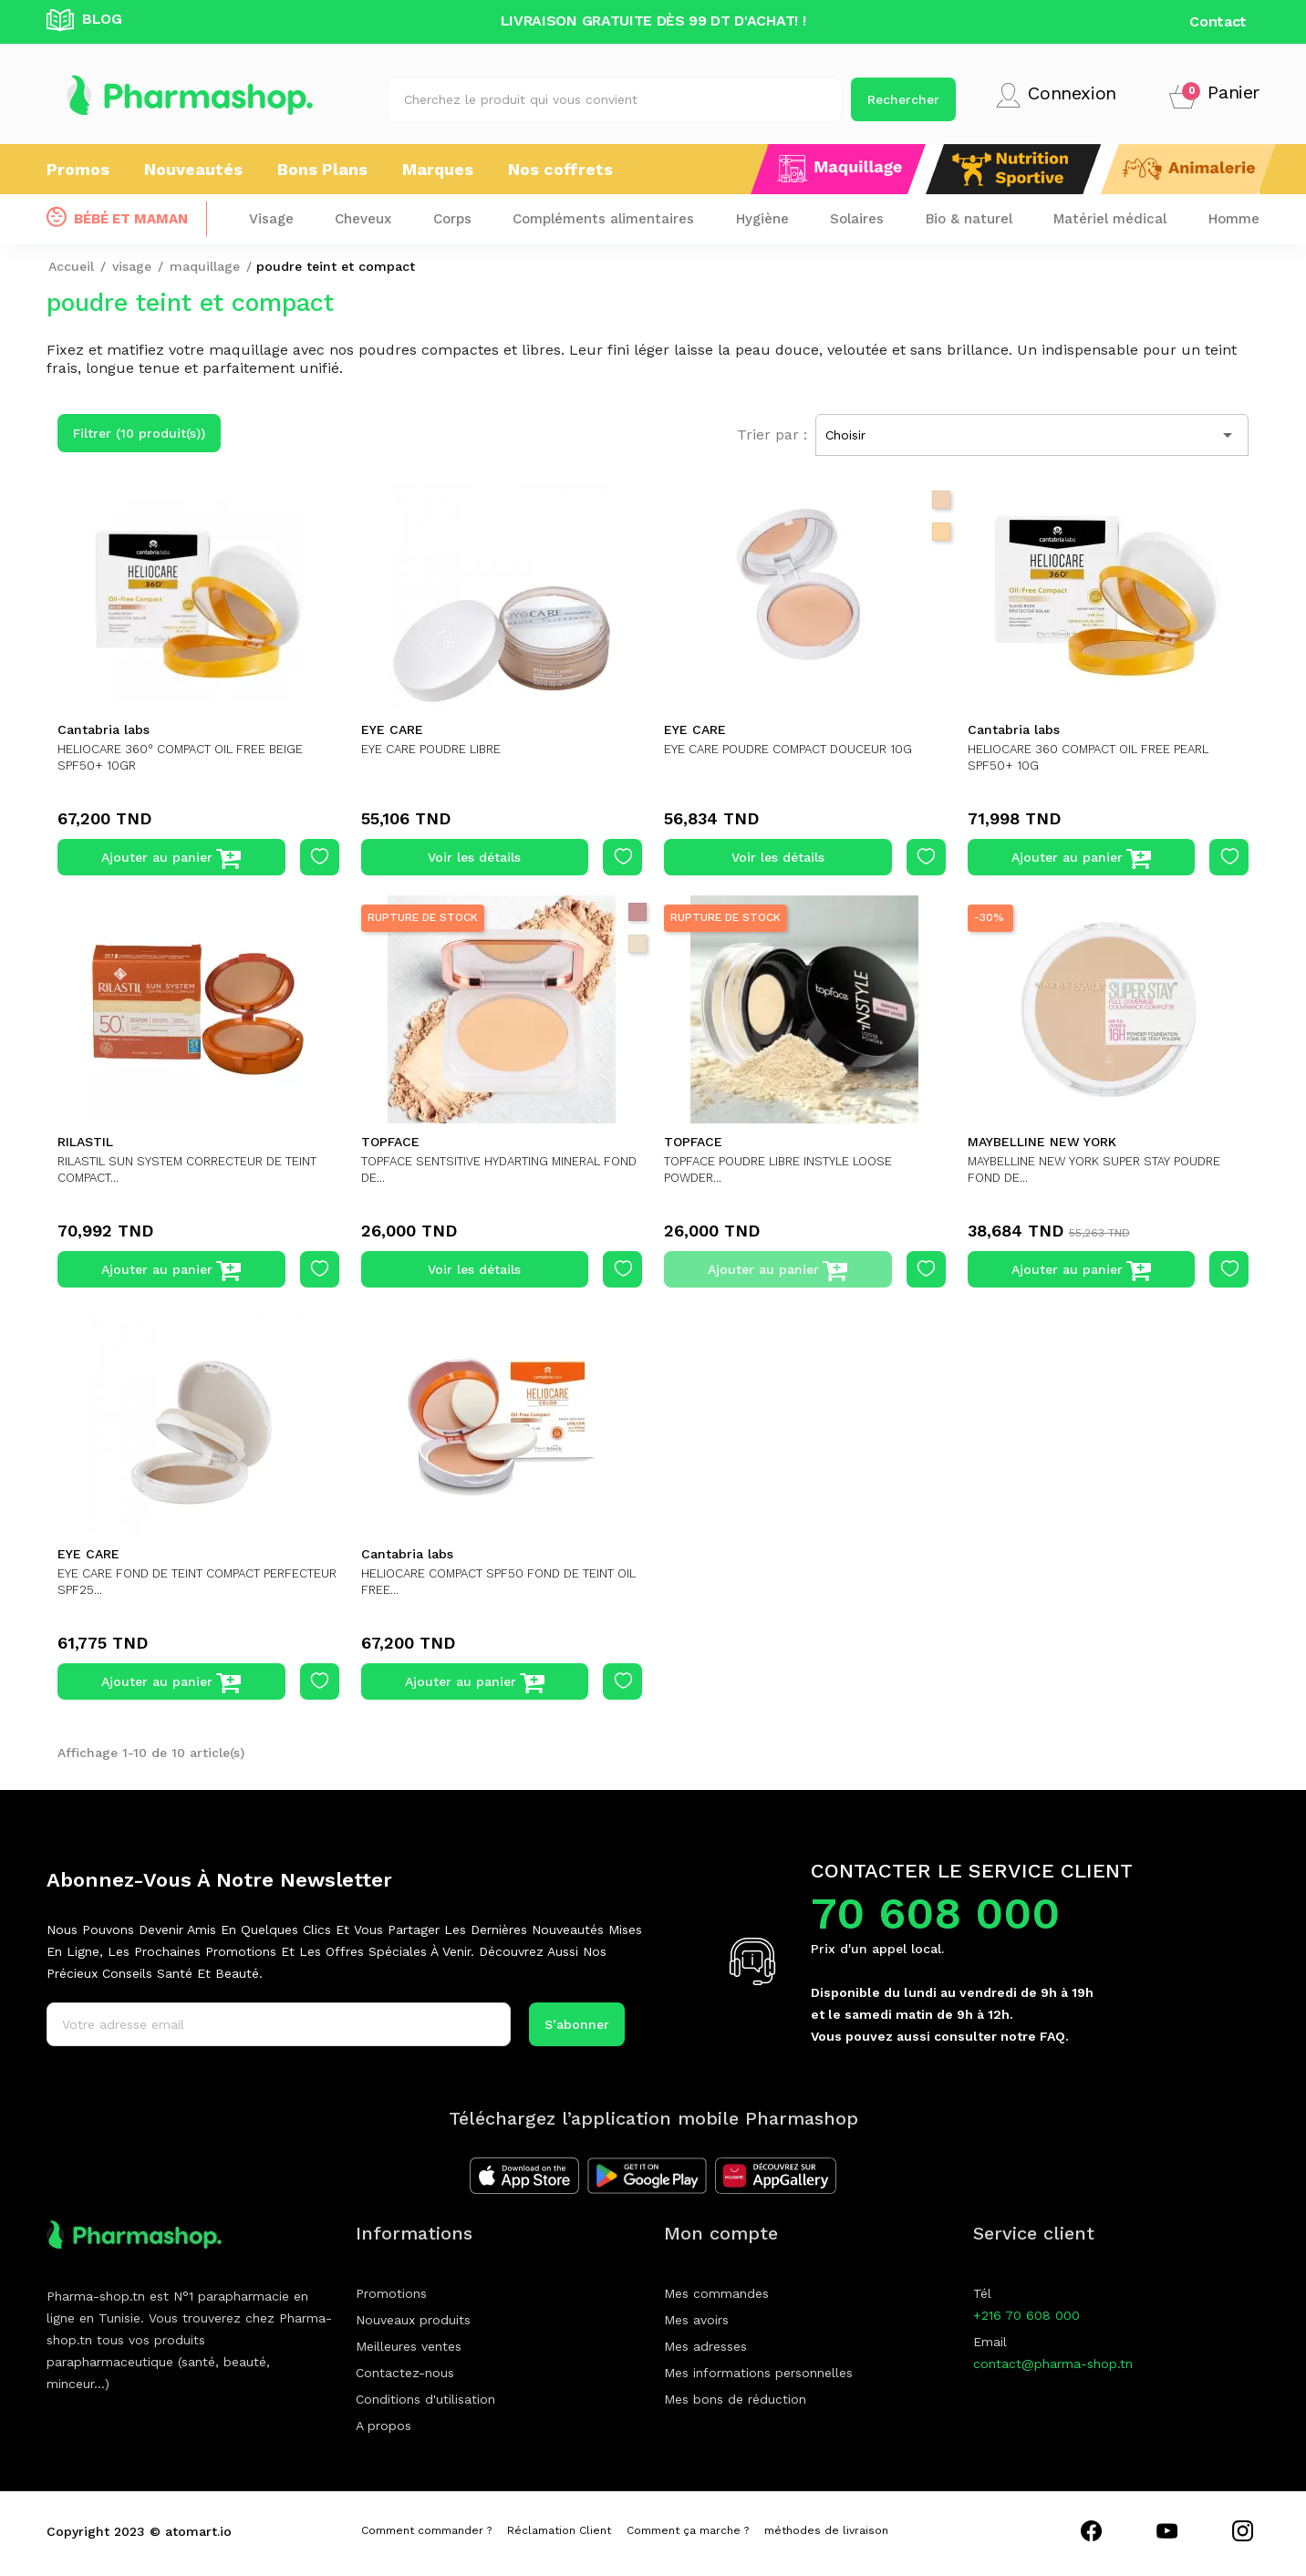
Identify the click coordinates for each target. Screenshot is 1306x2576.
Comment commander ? (426, 2530)
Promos (78, 169)
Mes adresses (705, 2346)
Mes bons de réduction (735, 2399)
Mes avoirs (696, 2319)
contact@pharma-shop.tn (1053, 2363)
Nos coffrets (560, 169)
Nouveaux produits (413, 2319)
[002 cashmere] (941, 500)
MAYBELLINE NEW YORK (1042, 1141)
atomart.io (198, 2531)
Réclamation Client (559, 2530)
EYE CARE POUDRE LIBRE (440, 748)
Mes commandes (716, 2293)
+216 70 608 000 (1026, 2315)
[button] (1214, 95)
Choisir (1032, 435)
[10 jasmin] (941, 531)
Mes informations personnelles (758, 2372)
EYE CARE (392, 729)
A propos (383, 2425)
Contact (1218, 21)
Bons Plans (322, 169)
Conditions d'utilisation (425, 2399)
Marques (437, 169)
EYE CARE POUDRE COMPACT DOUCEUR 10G (800, 748)
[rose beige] (637, 912)
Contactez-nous (405, 2372)
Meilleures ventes (408, 2346)
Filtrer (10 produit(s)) (139, 433)
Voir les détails (474, 857)
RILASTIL (85, 1141)
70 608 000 (935, 1914)
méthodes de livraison (826, 2530)
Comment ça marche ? (688, 2530)
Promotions (391, 2293)
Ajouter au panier (171, 859)
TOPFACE (390, 1141)
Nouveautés (193, 169)
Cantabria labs (103, 729)
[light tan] (637, 944)
